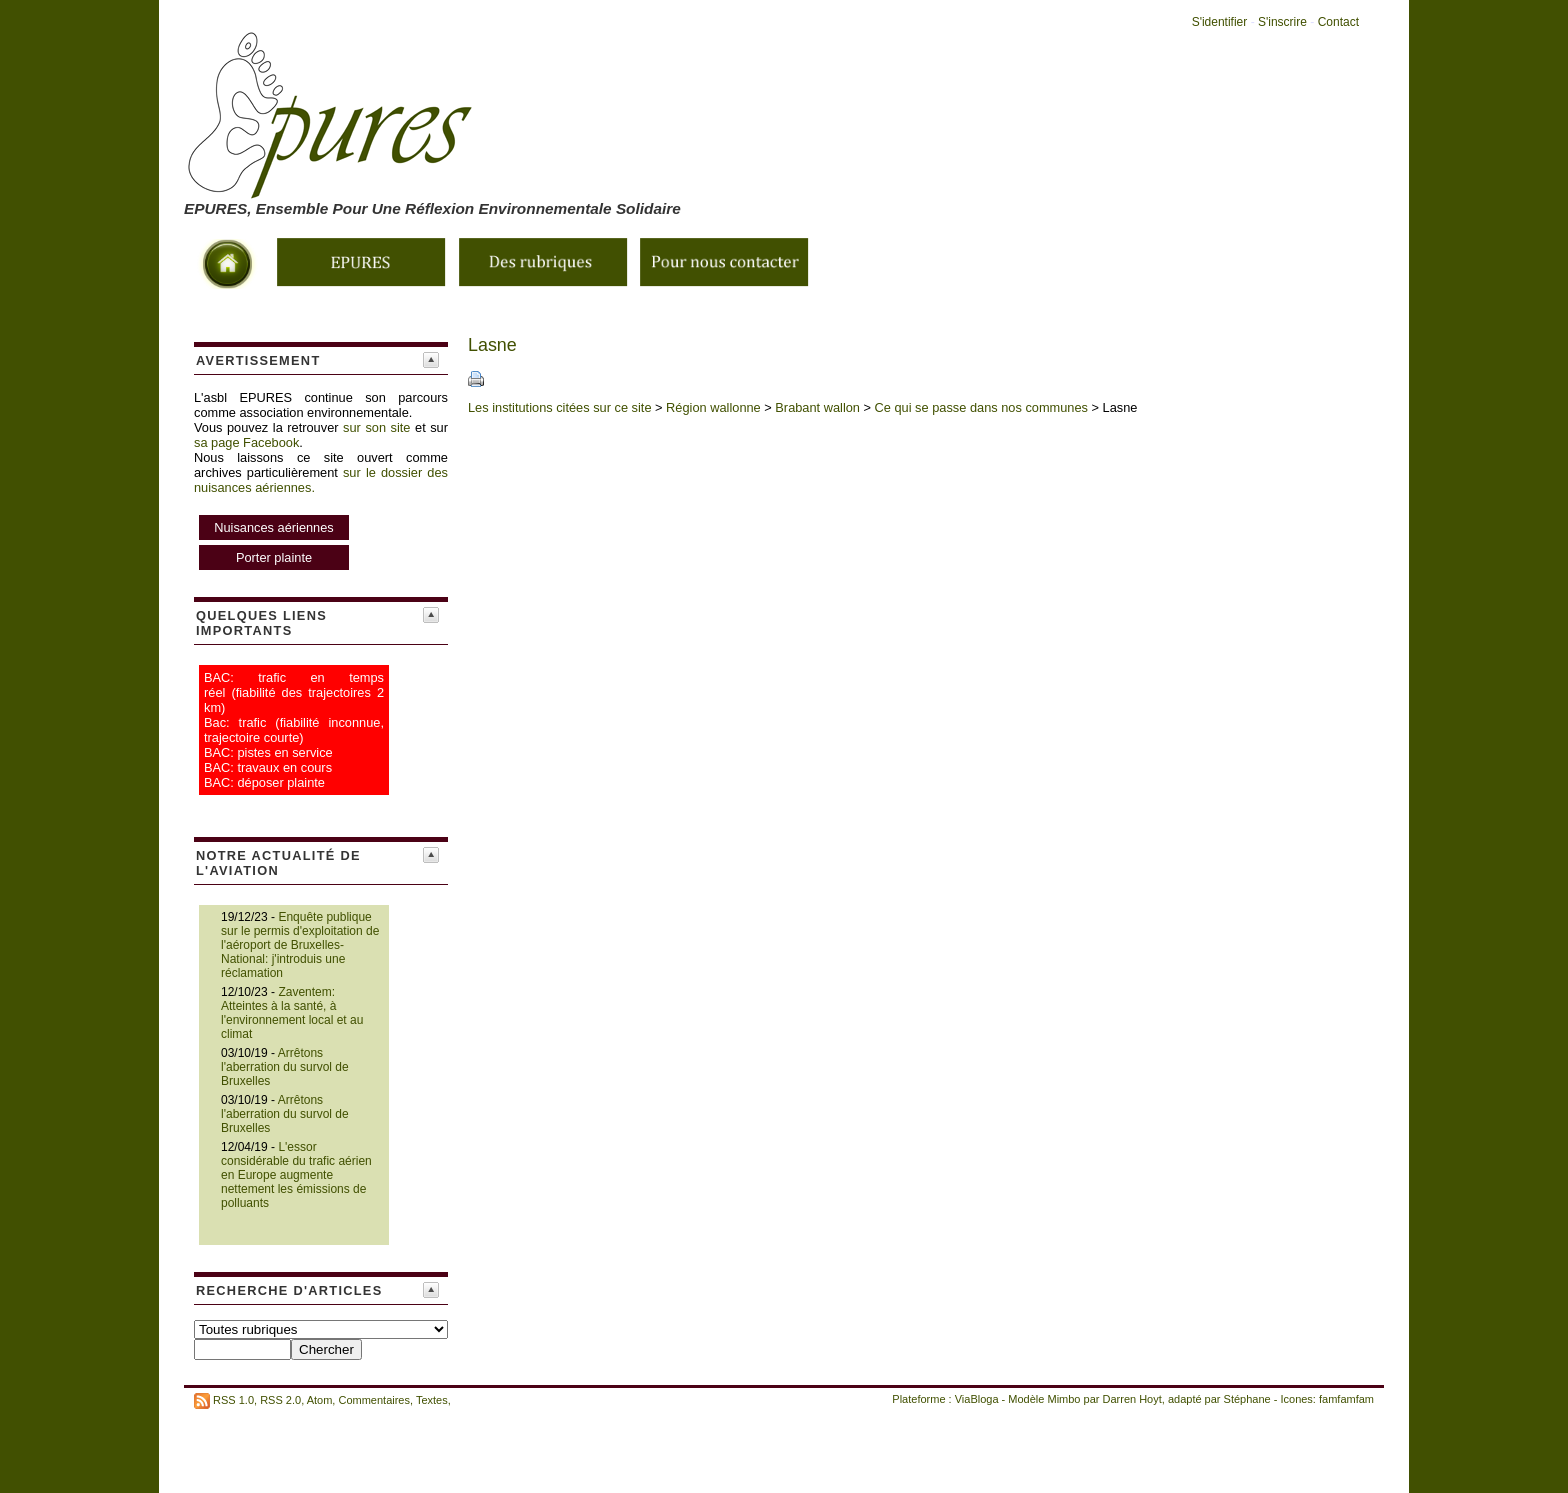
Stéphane (1247, 1399)
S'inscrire (1282, 22)
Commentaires (374, 1400)
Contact (1338, 22)
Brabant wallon (817, 407)
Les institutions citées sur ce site (560, 407)
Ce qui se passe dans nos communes (981, 407)
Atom (320, 1400)
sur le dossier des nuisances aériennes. (321, 520)
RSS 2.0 (280, 1400)
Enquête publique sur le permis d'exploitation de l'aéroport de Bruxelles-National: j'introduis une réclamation (300, 945)
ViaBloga (977, 1399)
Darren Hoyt (1132, 1399)
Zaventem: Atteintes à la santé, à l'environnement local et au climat (292, 1013)
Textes (432, 1400)
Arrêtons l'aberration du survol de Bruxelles (285, 1067)
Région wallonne (713, 407)
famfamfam (1346, 1399)
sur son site (376, 427)
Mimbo (1063, 1399)
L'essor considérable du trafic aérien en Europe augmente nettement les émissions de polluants (296, 1175)
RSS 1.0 (233, 1400)
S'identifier (1220, 22)
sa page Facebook (246, 442)
